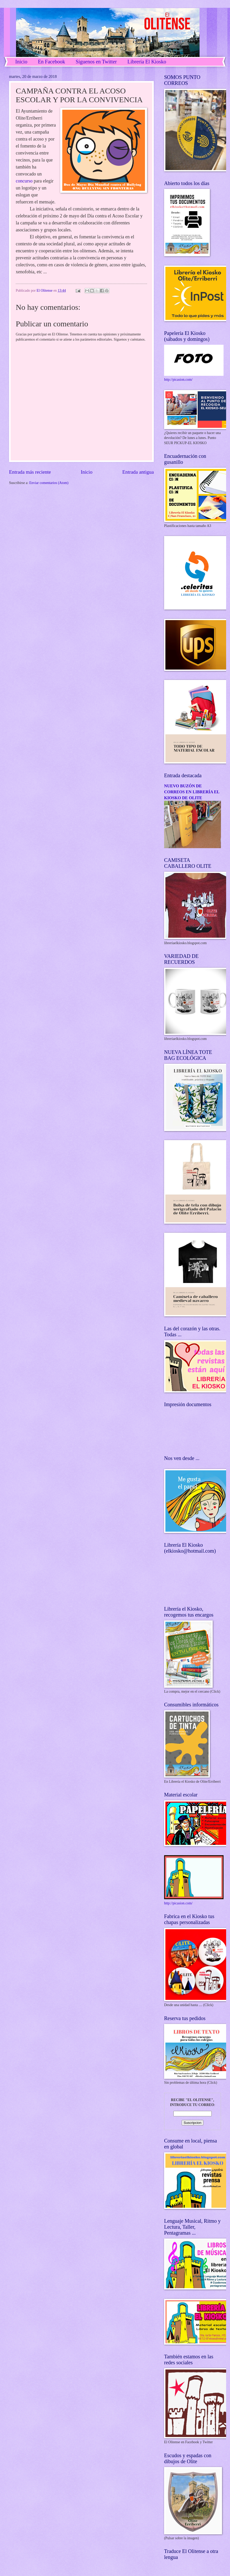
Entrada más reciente (30, 472)
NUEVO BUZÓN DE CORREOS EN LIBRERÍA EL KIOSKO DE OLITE (191, 792)
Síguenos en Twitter (96, 61)
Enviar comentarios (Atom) (48, 483)
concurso (24, 181)
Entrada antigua (138, 472)
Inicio (21, 61)
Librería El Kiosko (146, 61)
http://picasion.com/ (178, 379)
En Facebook (51, 61)
